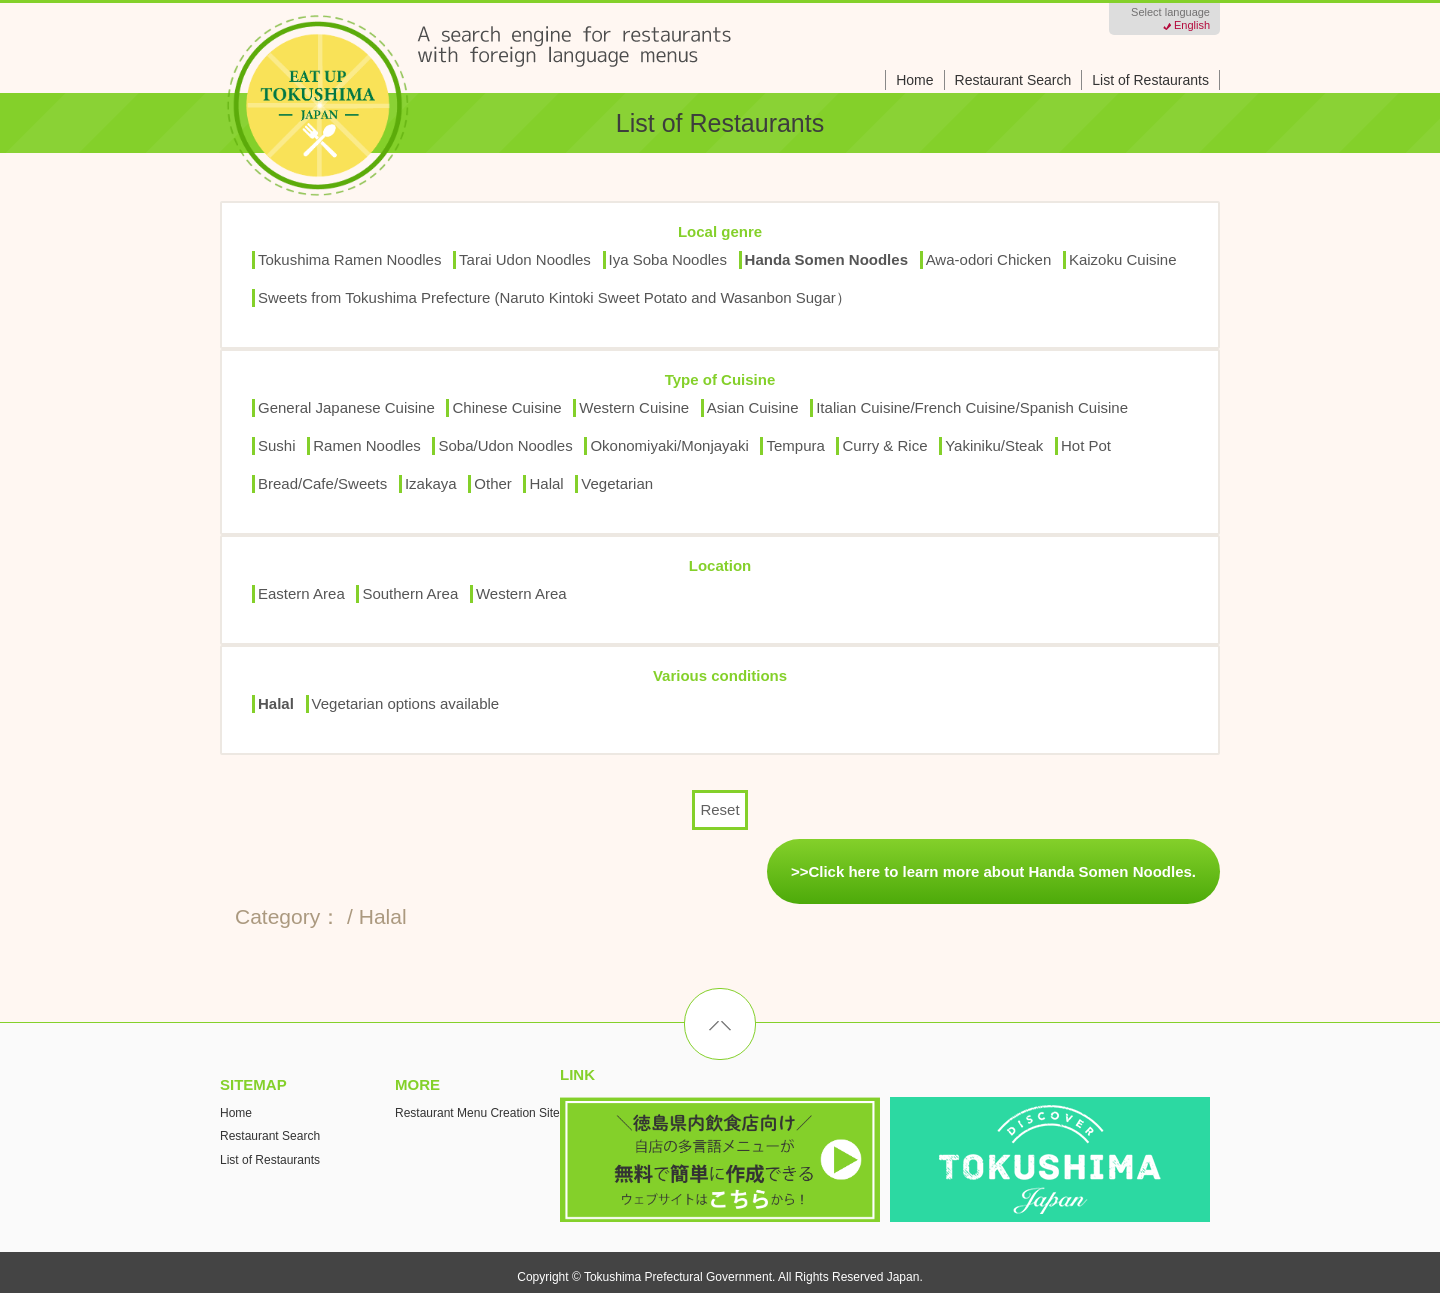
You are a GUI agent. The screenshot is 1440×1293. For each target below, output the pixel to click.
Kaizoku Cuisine (1123, 259)
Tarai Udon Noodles (525, 259)
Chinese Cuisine (506, 407)
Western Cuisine (634, 407)
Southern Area (410, 593)
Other (493, 483)
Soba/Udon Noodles (505, 445)
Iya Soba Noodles (668, 259)
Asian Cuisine (753, 407)
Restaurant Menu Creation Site (477, 1113)
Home (914, 80)
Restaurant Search (1013, 80)
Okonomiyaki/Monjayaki (669, 445)
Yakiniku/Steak (994, 445)
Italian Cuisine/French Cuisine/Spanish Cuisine (972, 407)
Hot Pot (1086, 445)
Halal (546, 483)
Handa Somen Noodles (826, 259)
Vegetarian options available (406, 703)
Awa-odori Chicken (989, 259)
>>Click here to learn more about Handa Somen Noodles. (993, 871)
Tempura (795, 445)
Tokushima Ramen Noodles (349, 259)
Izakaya (431, 483)
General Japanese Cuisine (346, 407)
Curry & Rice (884, 445)
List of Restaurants (1150, 80)
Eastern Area (301, 593)
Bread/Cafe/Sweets (322, 483)
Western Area (521, 593)
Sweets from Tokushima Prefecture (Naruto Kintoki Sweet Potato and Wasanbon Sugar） (554, 297)
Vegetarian (617, 483)
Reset (719, 809)
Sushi (277, 445)
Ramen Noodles (367, 445)
